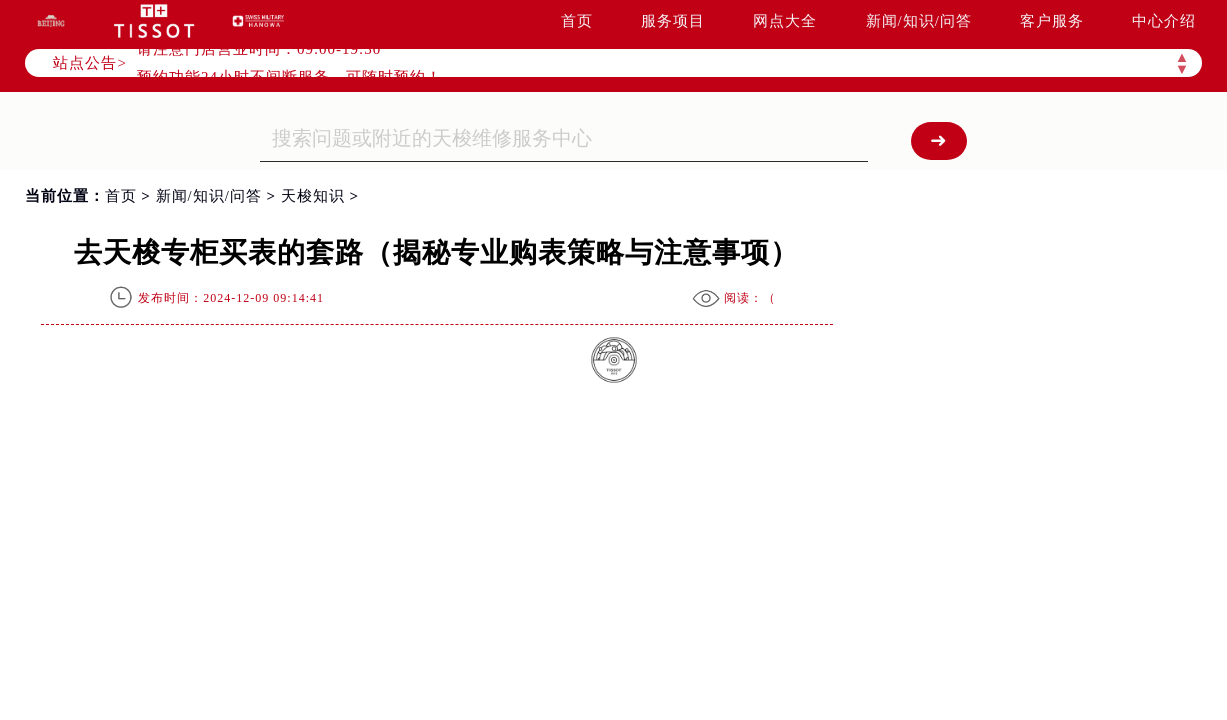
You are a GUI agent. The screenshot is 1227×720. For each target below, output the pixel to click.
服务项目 (673, 21)
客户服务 (1052, 21)
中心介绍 (1164, 21)
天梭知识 (313, 196)
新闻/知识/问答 (919, 21)
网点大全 (785, 21)
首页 (577, 21)
